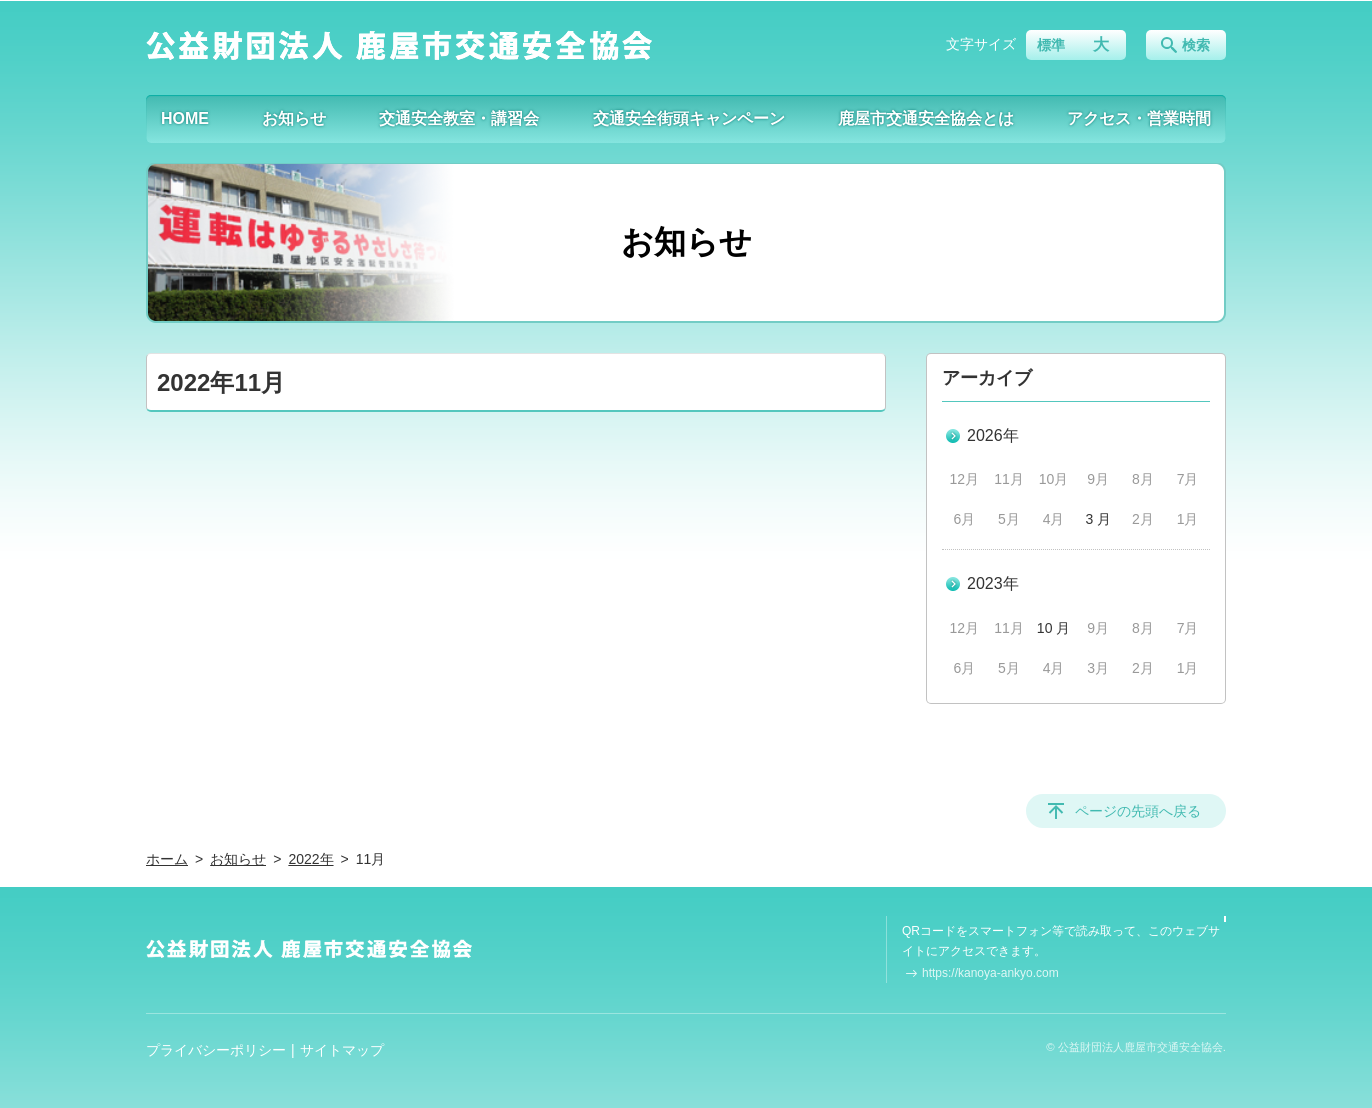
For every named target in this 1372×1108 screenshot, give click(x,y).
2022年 (310, 859)
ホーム (167, 859)
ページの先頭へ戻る (1138, 811)
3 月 (1098, 519)
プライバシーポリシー (216, 1050)
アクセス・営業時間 (1139, 118)
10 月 (1053, 628)
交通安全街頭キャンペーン (689, 118)
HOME (185, 118)
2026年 (993, 435)
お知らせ (294, 118)
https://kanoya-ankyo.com (990, 973)
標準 (1051, 45)
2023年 (993, 583)
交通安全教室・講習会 (459, 118)
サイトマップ (342, 1050)
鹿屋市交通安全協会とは (926, 118)
